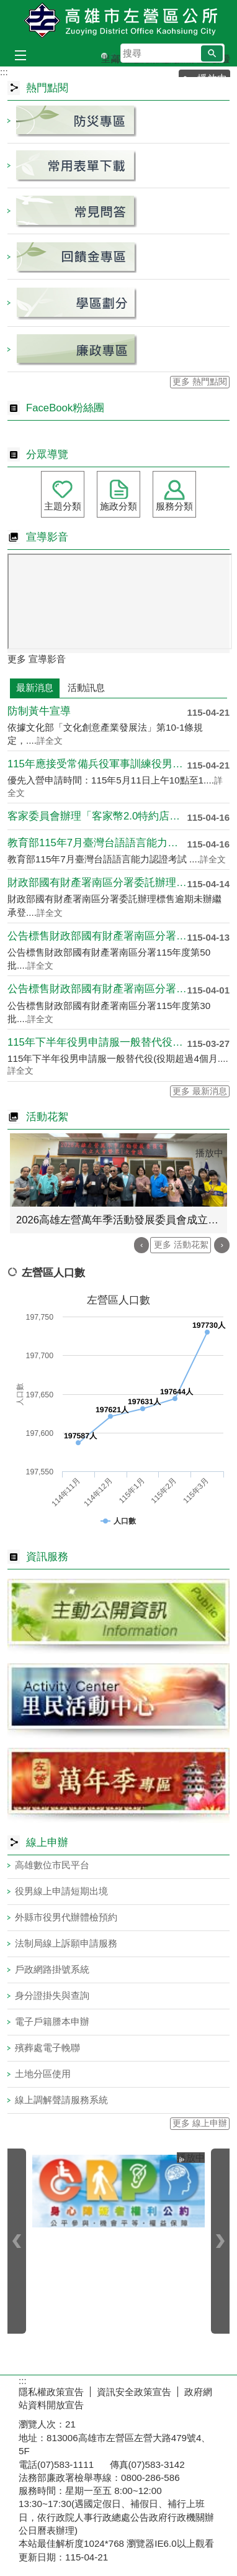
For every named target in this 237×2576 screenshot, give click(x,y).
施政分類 (118, 506)
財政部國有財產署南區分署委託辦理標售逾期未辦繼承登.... (97, 882)
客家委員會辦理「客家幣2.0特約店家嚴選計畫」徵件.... (97, 816)
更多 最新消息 (199, 1091)
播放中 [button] (209, 1153)
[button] (212, 53)
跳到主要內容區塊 (6, 6)
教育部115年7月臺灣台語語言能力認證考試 (97, 843)
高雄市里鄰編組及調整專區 (113, 56)
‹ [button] (141, 1244)
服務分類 (174, 506)
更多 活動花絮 (181, 1244)
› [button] (221, 1244)
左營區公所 (118, 21)
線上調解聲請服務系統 (61, 2099)
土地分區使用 (43, 2073)
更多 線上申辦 (199, 2123)
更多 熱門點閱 (199, 381)
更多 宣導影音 (36, 659)
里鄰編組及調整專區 (104, 56)
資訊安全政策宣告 (134, 2391)
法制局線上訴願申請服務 (66, 1943)
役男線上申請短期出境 (61, 1891)
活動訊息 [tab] (86, 687)
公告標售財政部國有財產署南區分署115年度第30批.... (97, 989)
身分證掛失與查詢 (52, 1995)
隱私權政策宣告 (51, 2391)
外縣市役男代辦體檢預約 (66, 1917)
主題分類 (62, 506)
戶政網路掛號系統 (52, 1969)
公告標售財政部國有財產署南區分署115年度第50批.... (97, 936)
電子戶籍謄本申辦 (52, 2021)
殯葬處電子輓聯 (47, 2047)
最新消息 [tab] (34, 687)
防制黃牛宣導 (39, 711)
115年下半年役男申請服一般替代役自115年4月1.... (97, 1042)
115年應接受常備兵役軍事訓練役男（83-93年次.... (97, 764)
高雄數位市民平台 (52, 1865)
